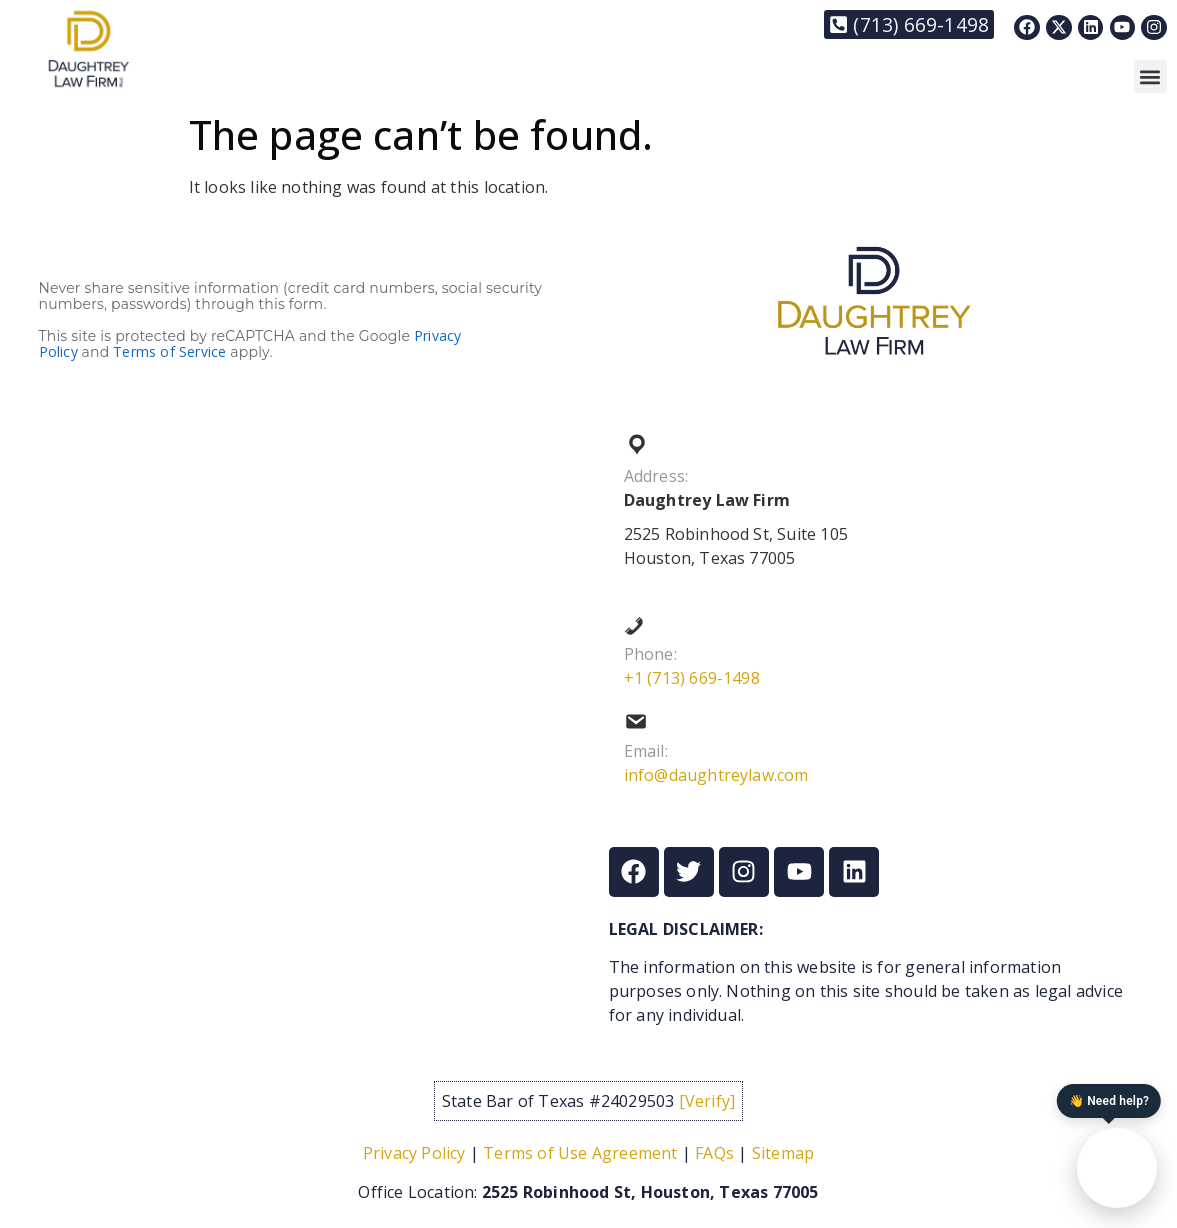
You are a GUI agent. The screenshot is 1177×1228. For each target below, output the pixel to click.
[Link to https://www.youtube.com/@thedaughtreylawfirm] (1123, 28)
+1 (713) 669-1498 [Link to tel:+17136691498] (692, 678)
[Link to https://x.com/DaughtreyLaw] (1059, 28)
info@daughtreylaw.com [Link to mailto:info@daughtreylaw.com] (716, 775)
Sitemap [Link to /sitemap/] (783, 1153)
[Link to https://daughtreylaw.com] (88, 48)
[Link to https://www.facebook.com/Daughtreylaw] (1027, 28)
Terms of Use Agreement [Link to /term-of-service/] (580, 1153)
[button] (1150, 76)
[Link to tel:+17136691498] (909, 24)
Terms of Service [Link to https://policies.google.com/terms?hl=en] (169, 351)
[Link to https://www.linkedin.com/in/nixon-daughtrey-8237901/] (1091, 28)
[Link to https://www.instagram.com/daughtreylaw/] (1154, 28)
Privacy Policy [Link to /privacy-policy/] (414, 1153)
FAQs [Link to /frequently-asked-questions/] (714, 1153)
